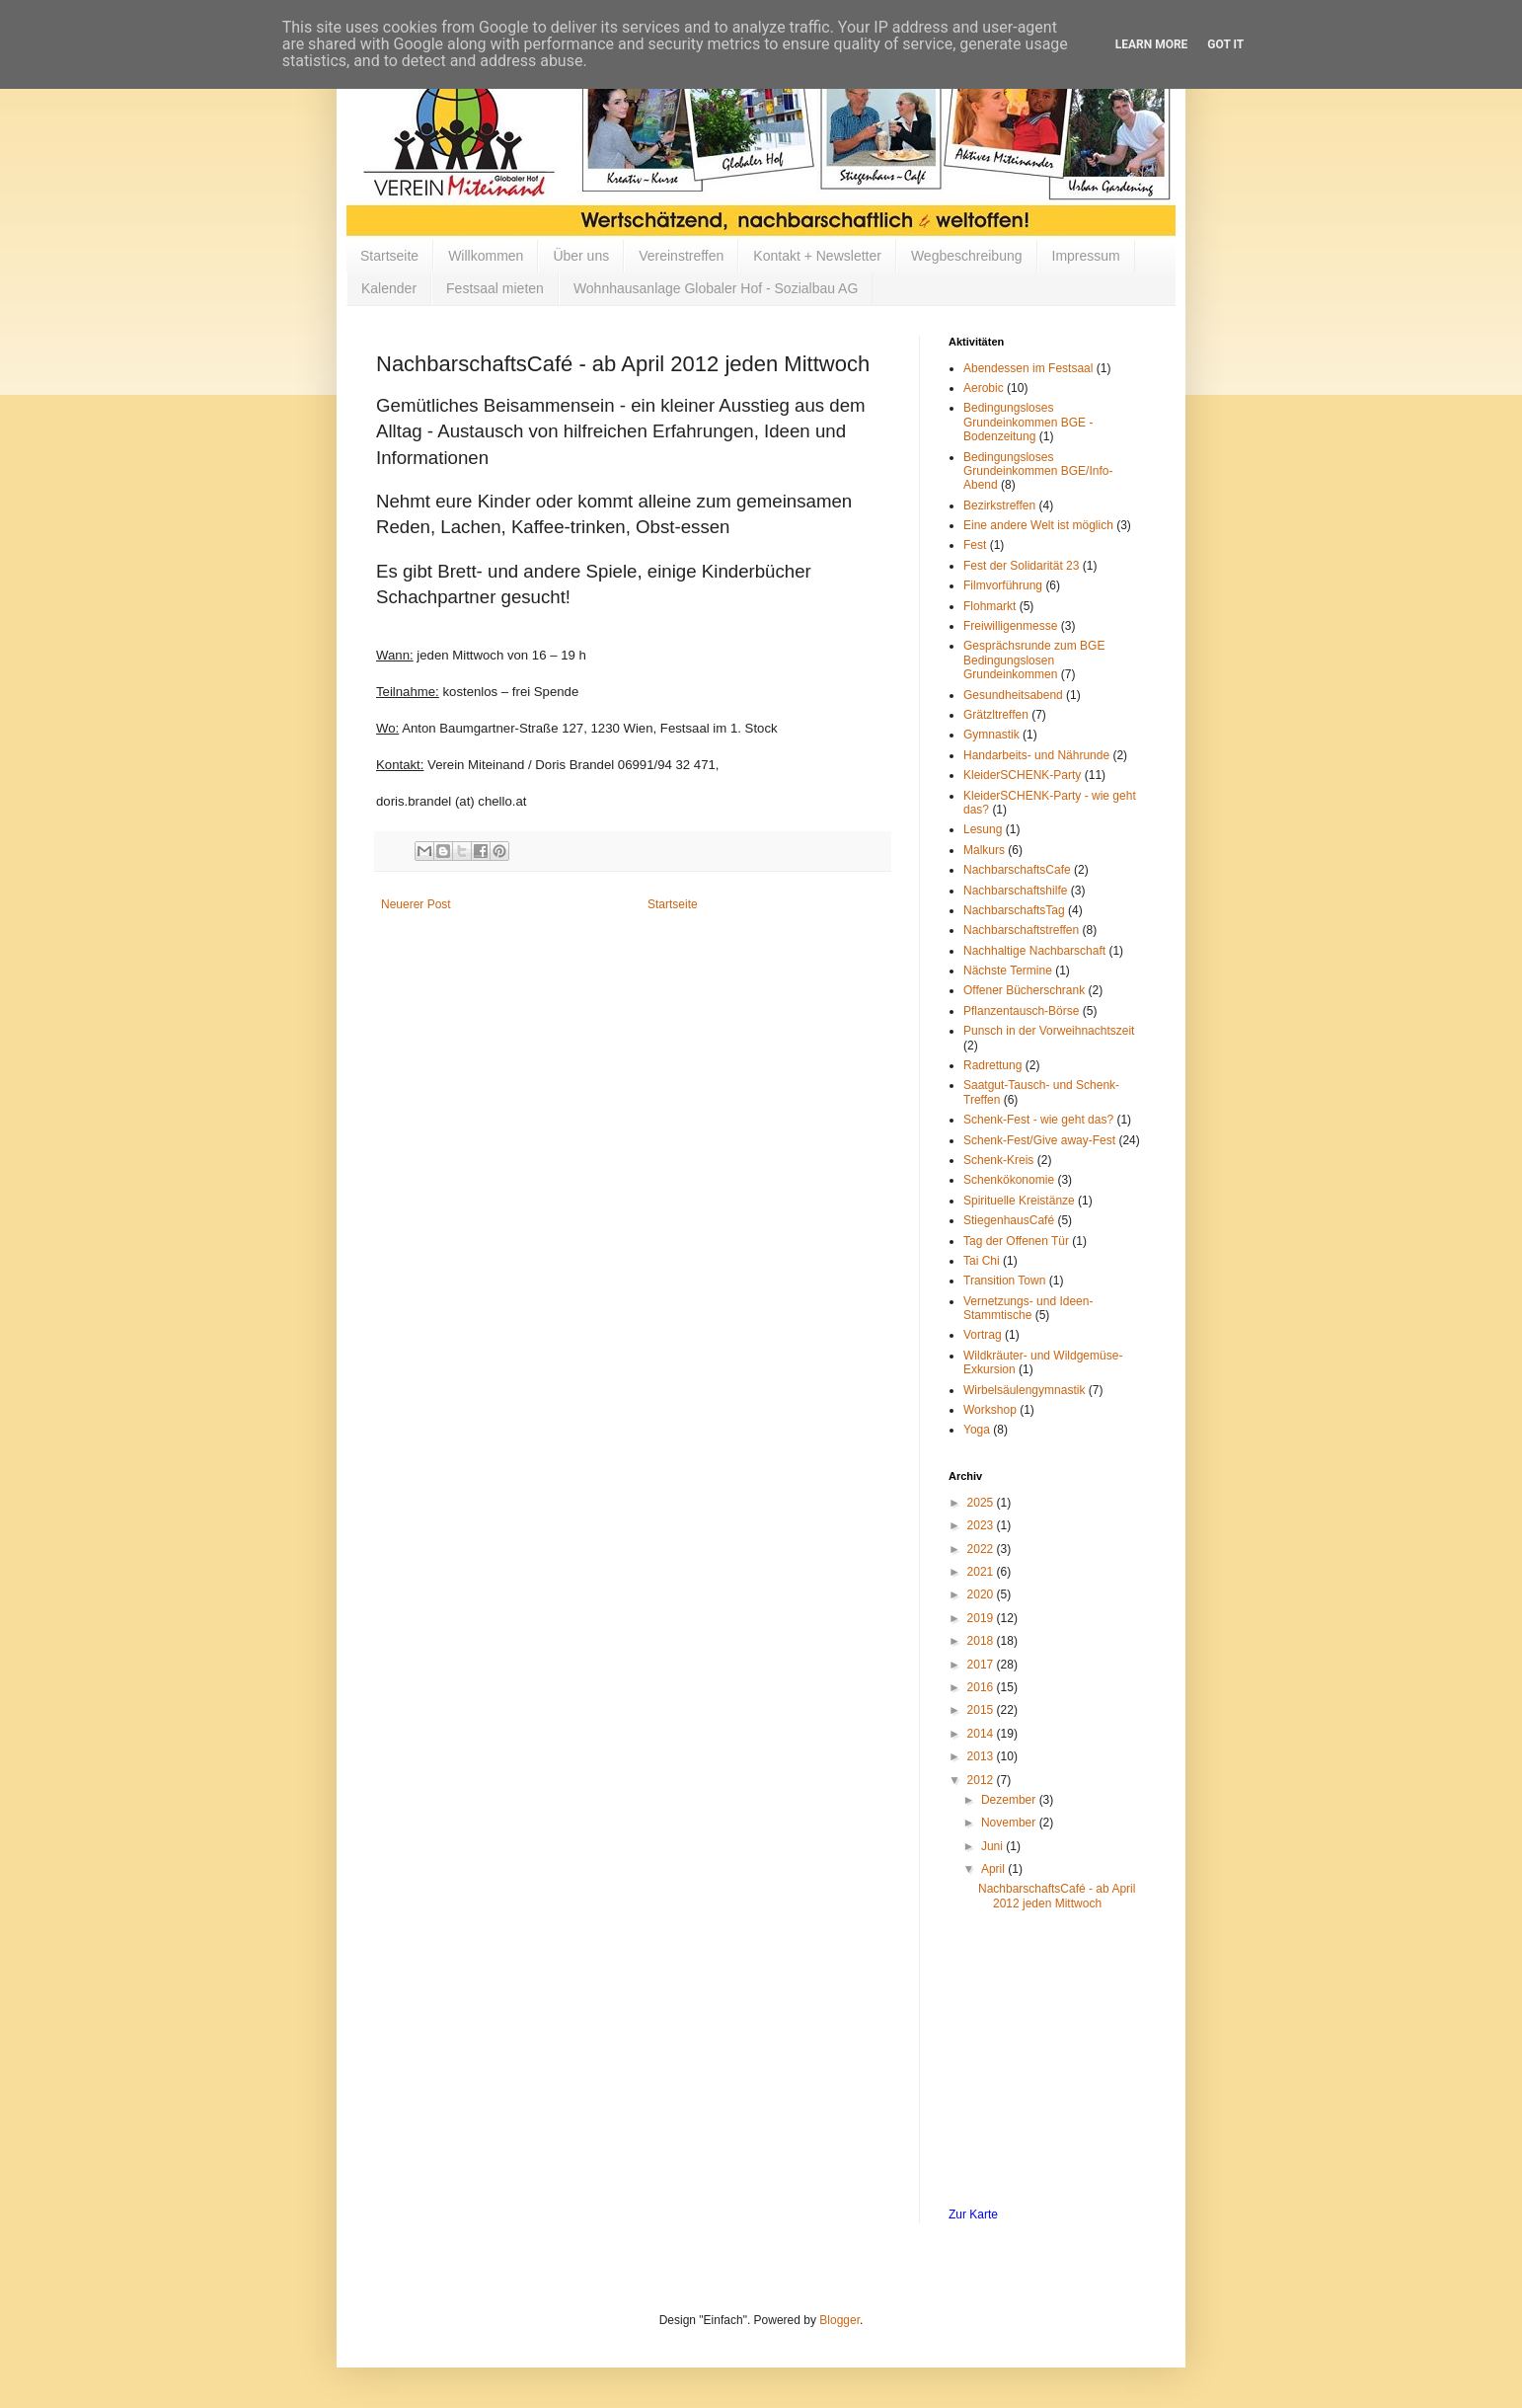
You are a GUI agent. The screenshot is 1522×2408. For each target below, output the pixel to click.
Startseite (389, 256)
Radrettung (992, 1065)
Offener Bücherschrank (1024, 990)
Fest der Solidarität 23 (1021, 566)
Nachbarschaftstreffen (1021, 930)
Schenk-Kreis (998, 1160)
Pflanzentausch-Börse (1021, 1011)
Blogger (839, 2320)
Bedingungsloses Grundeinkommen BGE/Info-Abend (1037, 471)
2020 (982, 1594)
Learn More (1151, 44)
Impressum (1086, 256)
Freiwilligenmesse (1010, 626)
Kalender (389, 288)
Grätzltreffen (995, 715)
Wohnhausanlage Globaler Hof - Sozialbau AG (715, 288)
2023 (982, 1525)
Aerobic (983, 388)
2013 (982, 1756)
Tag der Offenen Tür (1016, 1241)
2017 (982, 1664)
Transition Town (1004, 1280)
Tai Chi (981, 1261)
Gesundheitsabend (1013, 695)
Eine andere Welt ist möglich (1038, 525)
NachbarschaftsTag (1014, 910)
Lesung (982, 829)
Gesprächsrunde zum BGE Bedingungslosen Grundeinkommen (1033, 660)
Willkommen (485, 256)
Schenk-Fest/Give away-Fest (1039, 1140)
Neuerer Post (416, 904)
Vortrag (982, 1335)
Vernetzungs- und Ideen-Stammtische (1028, 1308)
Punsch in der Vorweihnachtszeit (1048, 1031)
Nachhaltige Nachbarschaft (1034, 951)
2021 (982, 1572)
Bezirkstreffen (999, 505)
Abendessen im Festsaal (1028, 368)
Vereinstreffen (681, 256)
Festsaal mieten (495, 288)
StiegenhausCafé (1008, 1220)
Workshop (990, 1410)
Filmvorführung (1002, 585)
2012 (982, 1780)
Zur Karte (973, 2214)
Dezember (1010, 1800)
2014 (982, 1734)
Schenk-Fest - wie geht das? (1038, 1119)
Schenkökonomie (1008, 1180)
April (994, 1869)
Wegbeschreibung (967, 256)
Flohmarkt (989, 606)
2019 (982, 1618)
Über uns (581, 256)
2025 (982, 1503)
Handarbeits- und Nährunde (1036, 755)
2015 (982, 1710)
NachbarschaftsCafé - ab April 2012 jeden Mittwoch (1056, 1895)
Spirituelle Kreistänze (1019, 1200)
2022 (982, 1549)
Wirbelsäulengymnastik (1024, 1390)
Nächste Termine (1007, 970)
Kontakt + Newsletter (817, 256)
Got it (1225, 44)
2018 (982, 1641)
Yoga (976, 1430)
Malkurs (984, 850)
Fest (974, 545)
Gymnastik (991, 734)
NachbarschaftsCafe (1017, 870)
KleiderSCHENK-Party (1022, 775)
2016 (982, 1687)
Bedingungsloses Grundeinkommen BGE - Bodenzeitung (1028, 422)
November (1010, 1822)
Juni (993, 1846)
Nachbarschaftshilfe (1015, 890)
